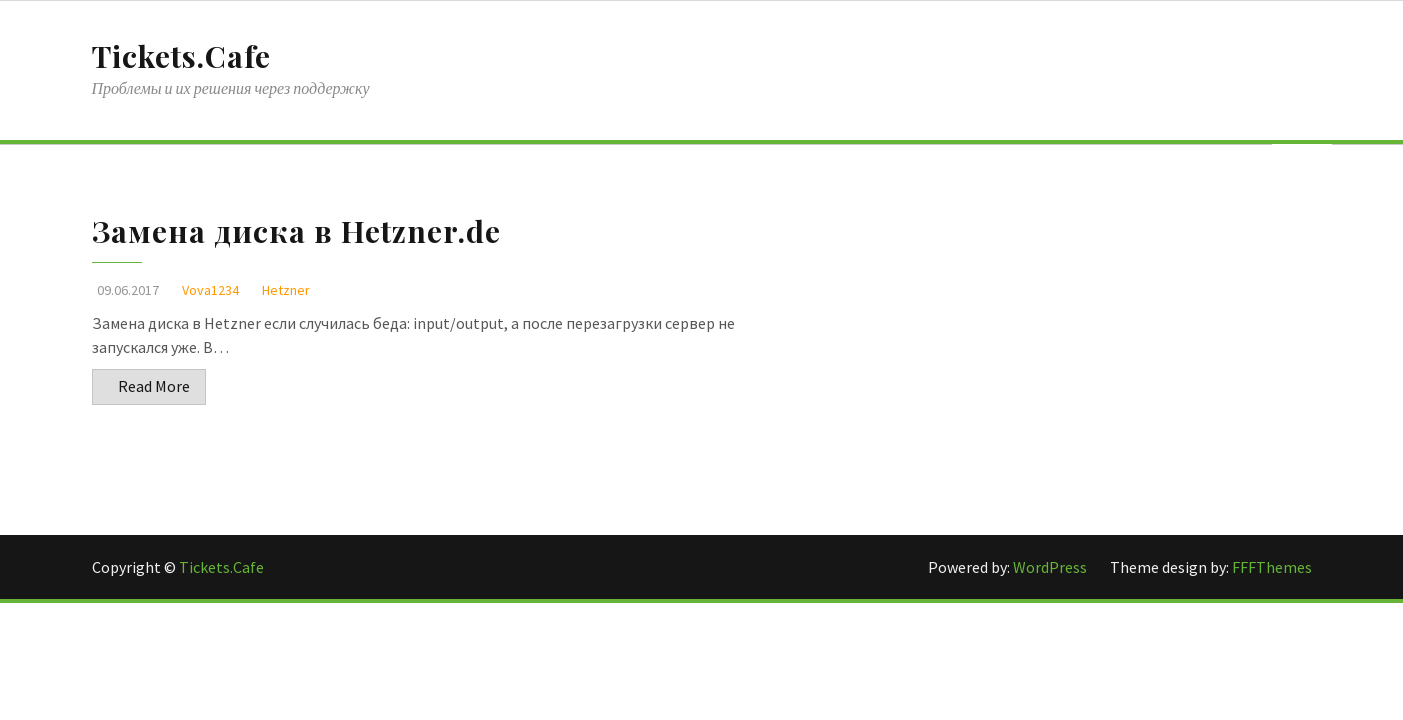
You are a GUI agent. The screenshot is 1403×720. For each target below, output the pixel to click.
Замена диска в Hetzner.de (296, 231)
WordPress (1051, 567)
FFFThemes (1272, 567)
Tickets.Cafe (181, 56)
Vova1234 (210, 290)
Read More (154, 386)
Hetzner (286, 290)
